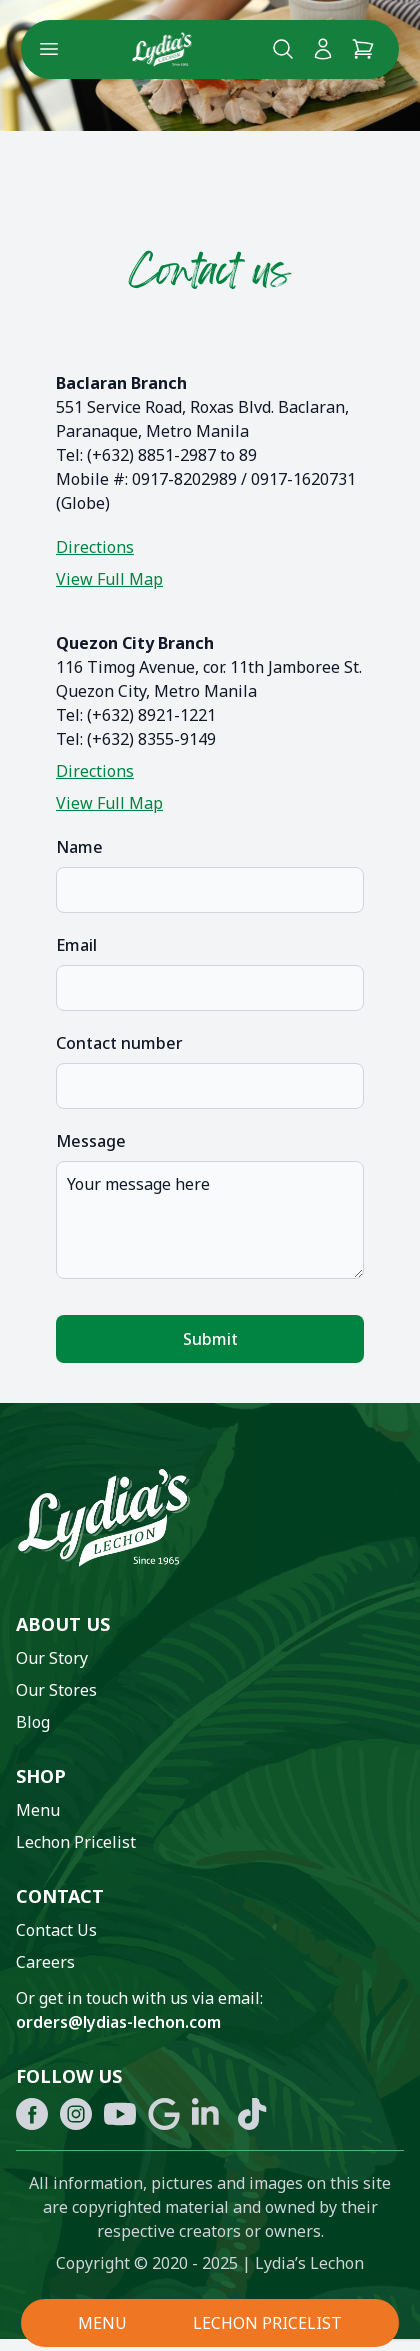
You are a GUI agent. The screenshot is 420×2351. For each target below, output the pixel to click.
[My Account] (323, 49)
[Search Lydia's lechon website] (283, 49)
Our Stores (56, 1690)
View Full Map (109, 579)
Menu (38, 1810)
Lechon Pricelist (76, 1842)
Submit (210, 1339)
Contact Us (56, 1930)
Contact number (119, 1043)
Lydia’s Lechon (309, 2263)
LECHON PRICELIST (267, 2323)
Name (79, 847)
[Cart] (363, 49)
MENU (102, 2323)
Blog (33, 1722)
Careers (45, 1962)
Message (91, 1141)
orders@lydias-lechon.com (118, 2022)
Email (76, 945)
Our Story (52, 1658)
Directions (95, 547)
